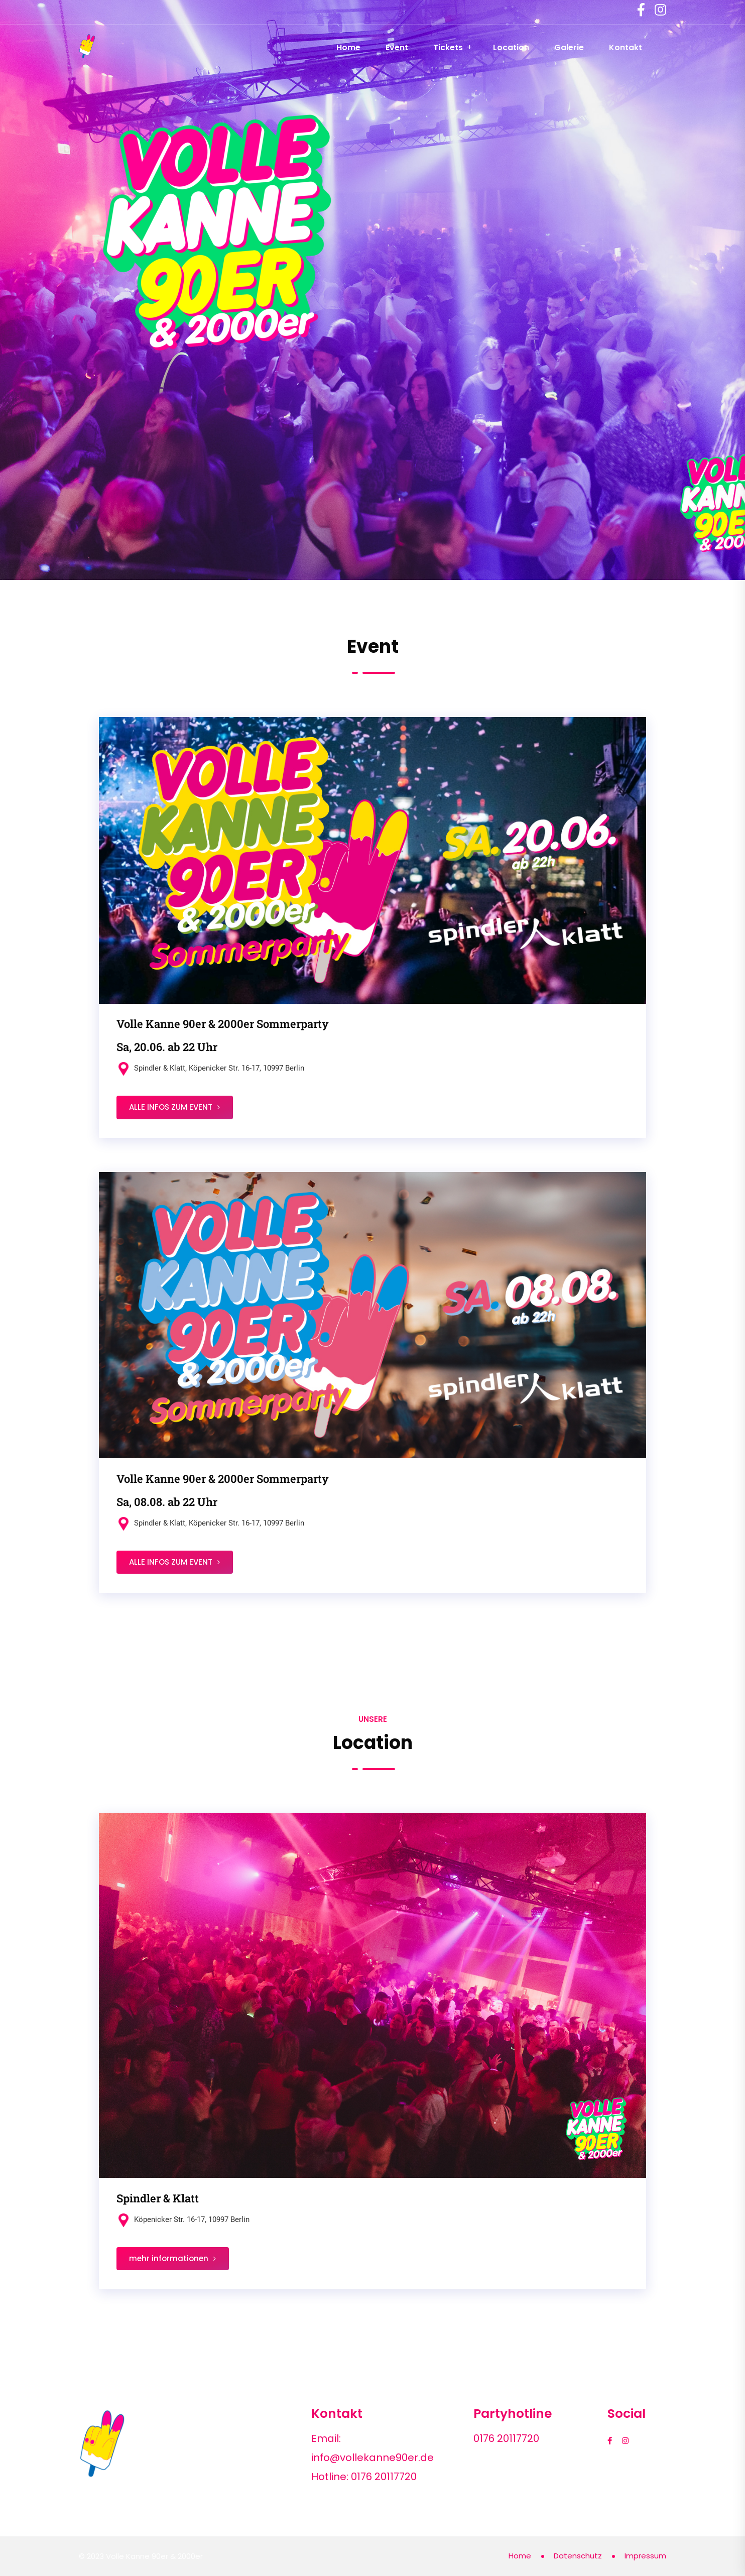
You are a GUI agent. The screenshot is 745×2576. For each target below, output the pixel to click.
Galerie (569, 47)
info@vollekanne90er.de (372, 2457)
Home (348, 47)
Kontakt (625, 47)
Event (397, 47)
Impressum (645, 2555)
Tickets (448, 47)
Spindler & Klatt (157, 2198)
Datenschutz (578, 2555)
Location (511, 47)
